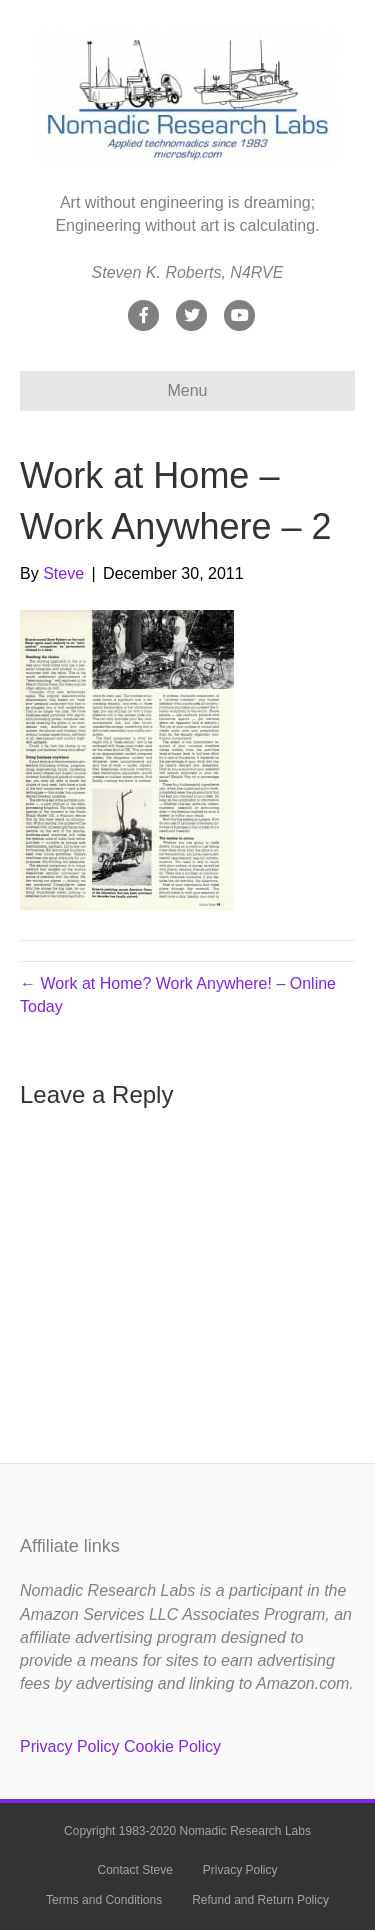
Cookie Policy (172, 1746)
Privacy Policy (70, 1746)
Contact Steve (134, 1870)
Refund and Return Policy (260, 1900)
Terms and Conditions (104, 1900)
